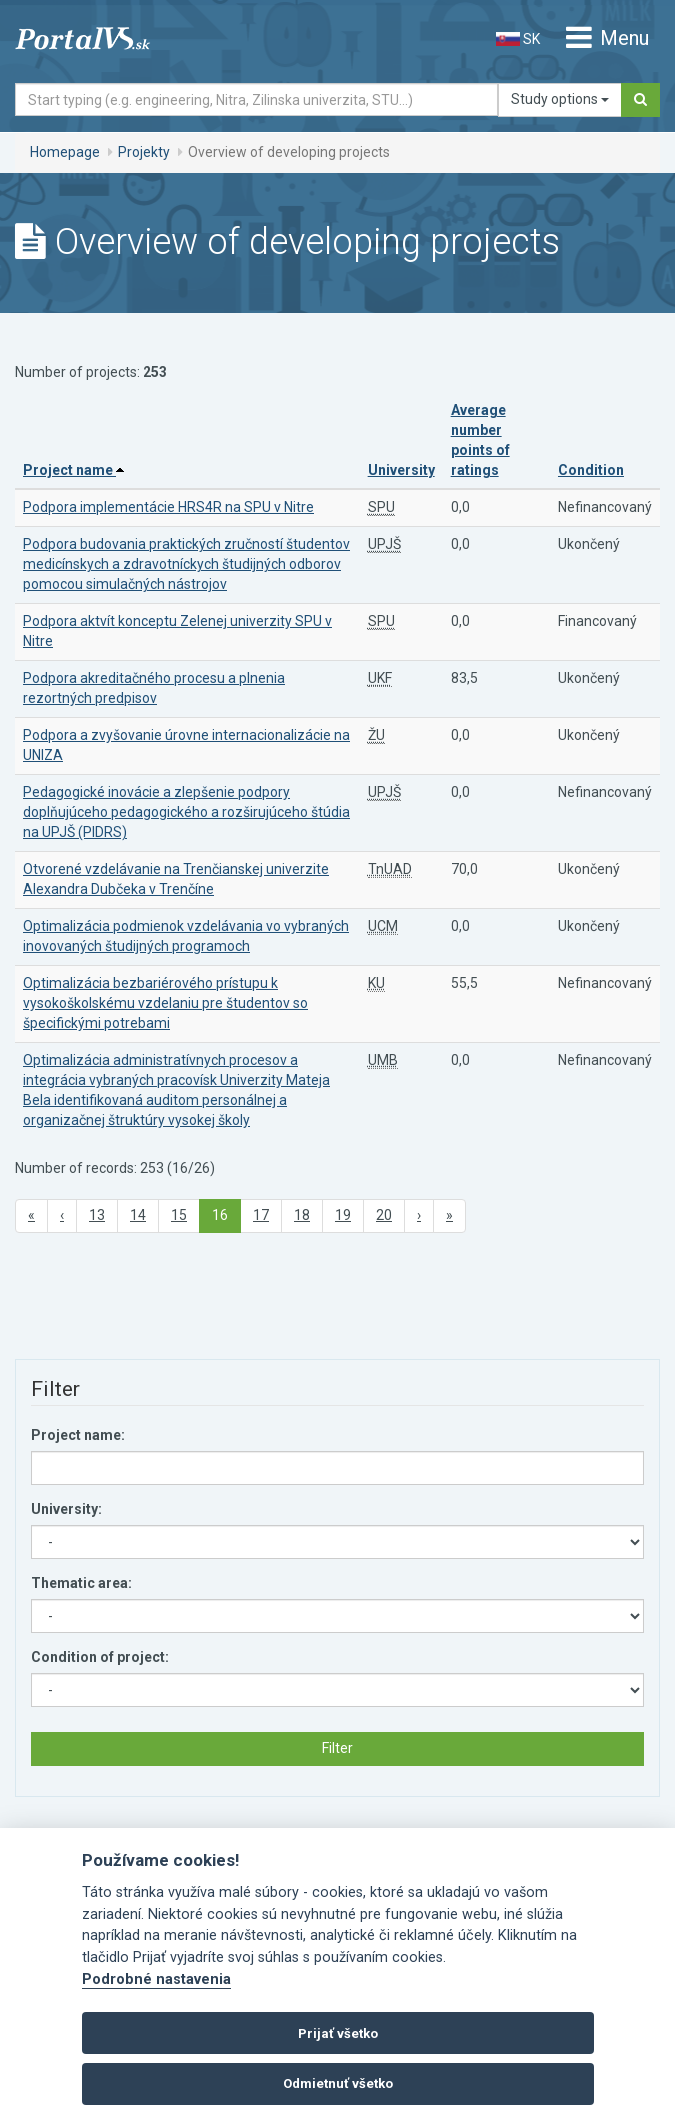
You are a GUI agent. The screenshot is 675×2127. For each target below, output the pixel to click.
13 (97, 1215)
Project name (73, 470)
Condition (591, 470)
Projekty (144, 152)
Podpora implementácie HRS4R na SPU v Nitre (168, 507)
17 (261, 1215)
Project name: (78, 1435)
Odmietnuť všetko (338, 2083)
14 (138, 1215)
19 (343, 1215)
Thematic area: (81, 1583)
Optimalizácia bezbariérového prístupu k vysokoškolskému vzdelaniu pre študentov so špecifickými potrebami (165, 1003)
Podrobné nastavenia (156, 1979)
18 (302, 1215)
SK (518, 39)
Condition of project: (100, 1657)
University (401, 470)
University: (66, 1509)
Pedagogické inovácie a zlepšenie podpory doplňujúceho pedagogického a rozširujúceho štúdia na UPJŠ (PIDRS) (186, 812)
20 (384, 1215)
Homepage (65, 152)
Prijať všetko (338, 2033)
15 (179, 1215)
